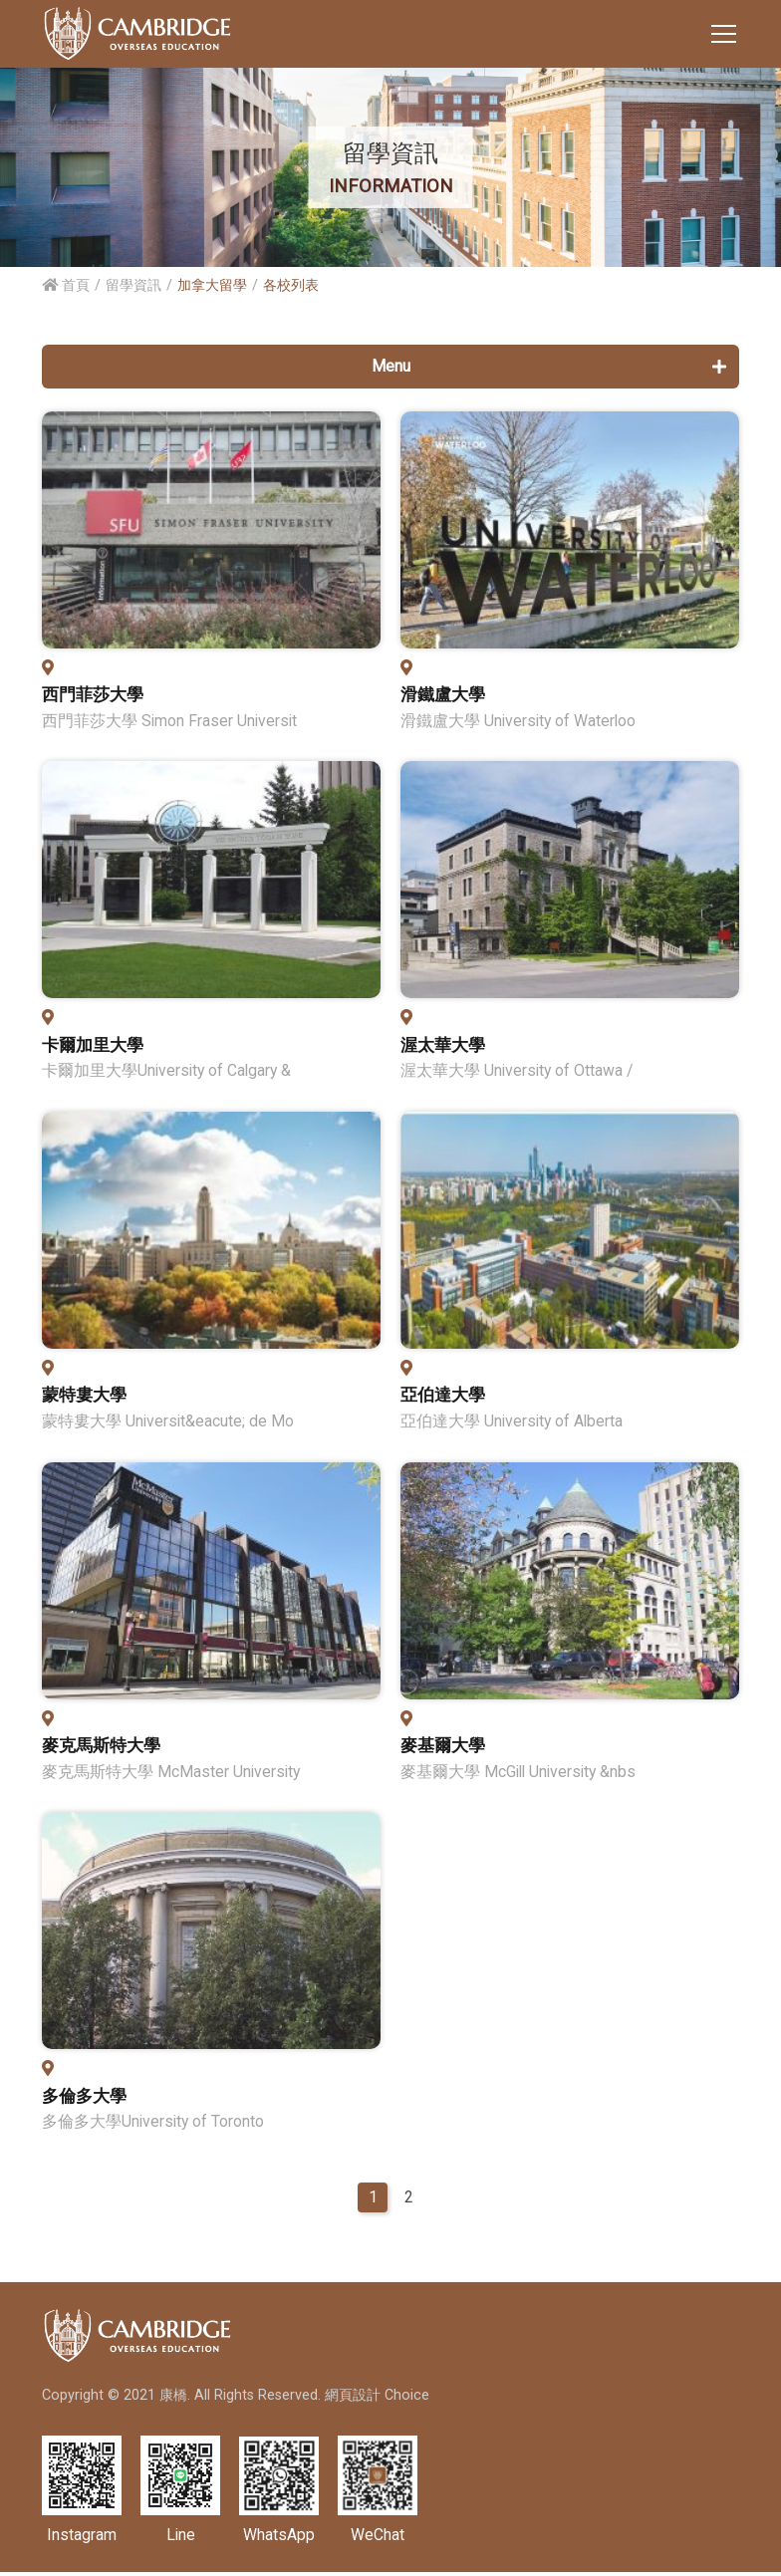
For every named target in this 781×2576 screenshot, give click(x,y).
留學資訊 (133, 285)
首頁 (66, 285)
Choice (407, 2399)
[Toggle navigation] (723, 34)
